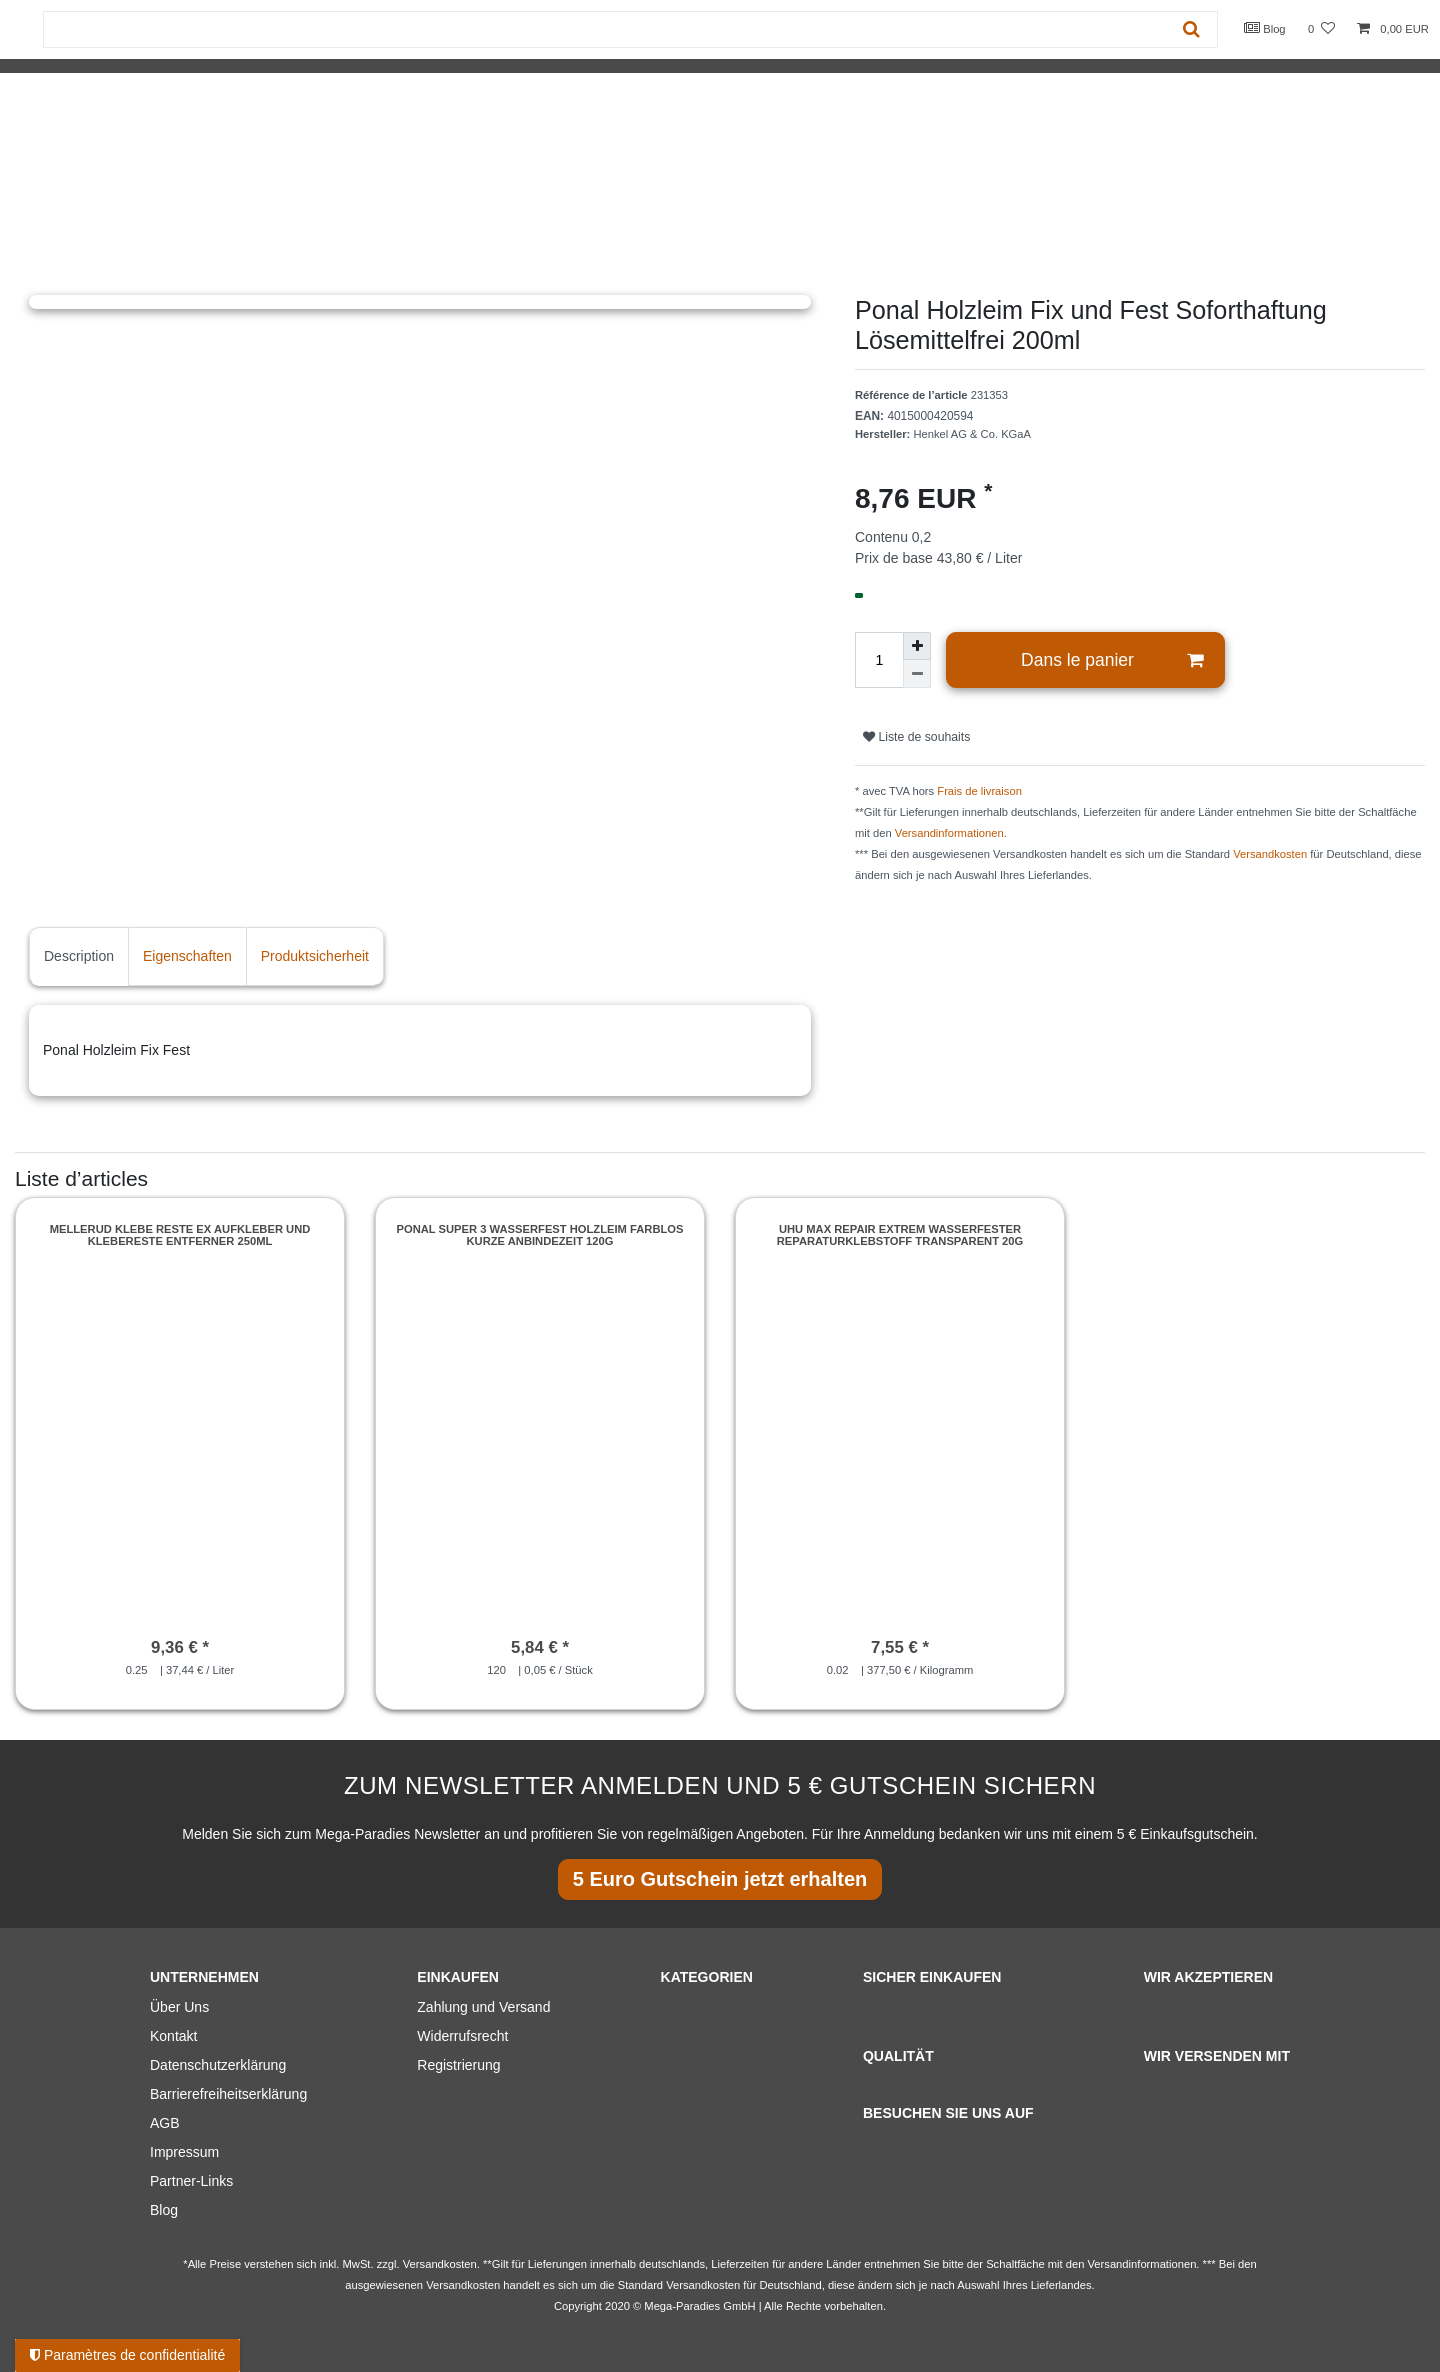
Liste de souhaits (916, 737)
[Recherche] (1191, 29)
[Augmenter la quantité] (917, 646)
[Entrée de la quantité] (879, 660)
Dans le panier (1112, 660)
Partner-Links (191, 2181)
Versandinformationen (949, 833)
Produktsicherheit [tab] (315, 956)
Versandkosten (1270, 854)
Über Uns (179, 2007)
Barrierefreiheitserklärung (228, 2094)
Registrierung (458, 2065)
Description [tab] (79, 956)
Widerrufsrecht (462, 2036)
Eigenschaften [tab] (187, 956)
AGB (165, 2123)
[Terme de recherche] (605, 29)
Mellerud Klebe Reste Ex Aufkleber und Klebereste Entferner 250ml (180, 1235)
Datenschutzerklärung (218, 2065)
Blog (1265, 28)
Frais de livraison (979, 791)
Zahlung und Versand (483, 2007)
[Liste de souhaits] (1321, 29)
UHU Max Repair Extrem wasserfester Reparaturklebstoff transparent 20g (900, 1235)
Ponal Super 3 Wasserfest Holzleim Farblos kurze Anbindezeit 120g (540, 1235)
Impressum (184, 2152)
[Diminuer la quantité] (917, 674)
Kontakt (173, 2036)
